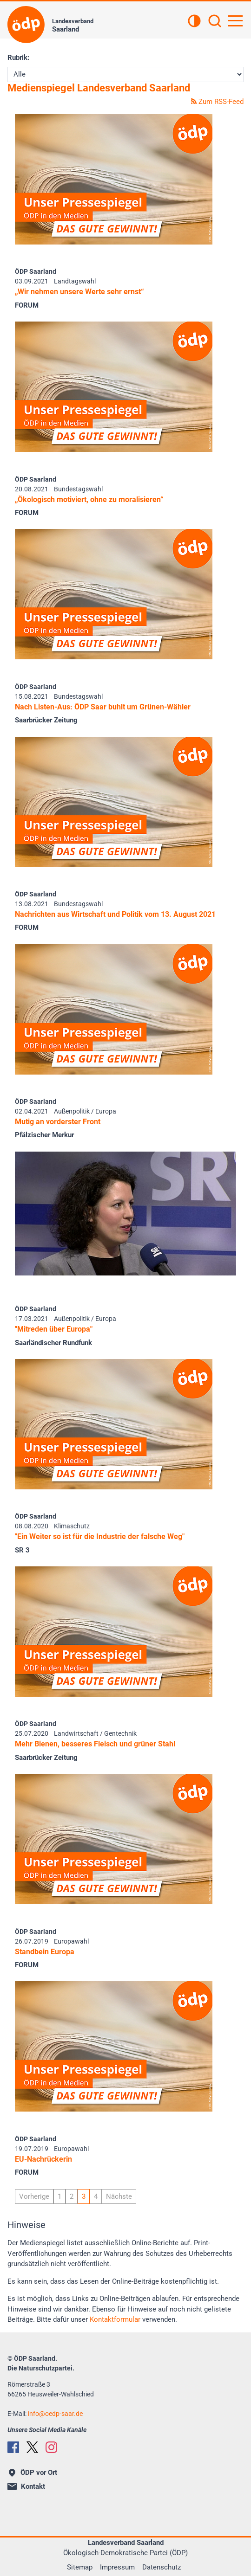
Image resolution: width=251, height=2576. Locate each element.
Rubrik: (18, 57)
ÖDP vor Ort (33, 2472)
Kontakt (26, 2486)
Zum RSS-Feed (217, 101)
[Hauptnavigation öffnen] (235, 21)
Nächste (119, 2196)
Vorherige (34, 2196)
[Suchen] (214, 22)
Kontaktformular (115, 2319)
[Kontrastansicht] (194, 22)
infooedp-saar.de (55, 2413)
